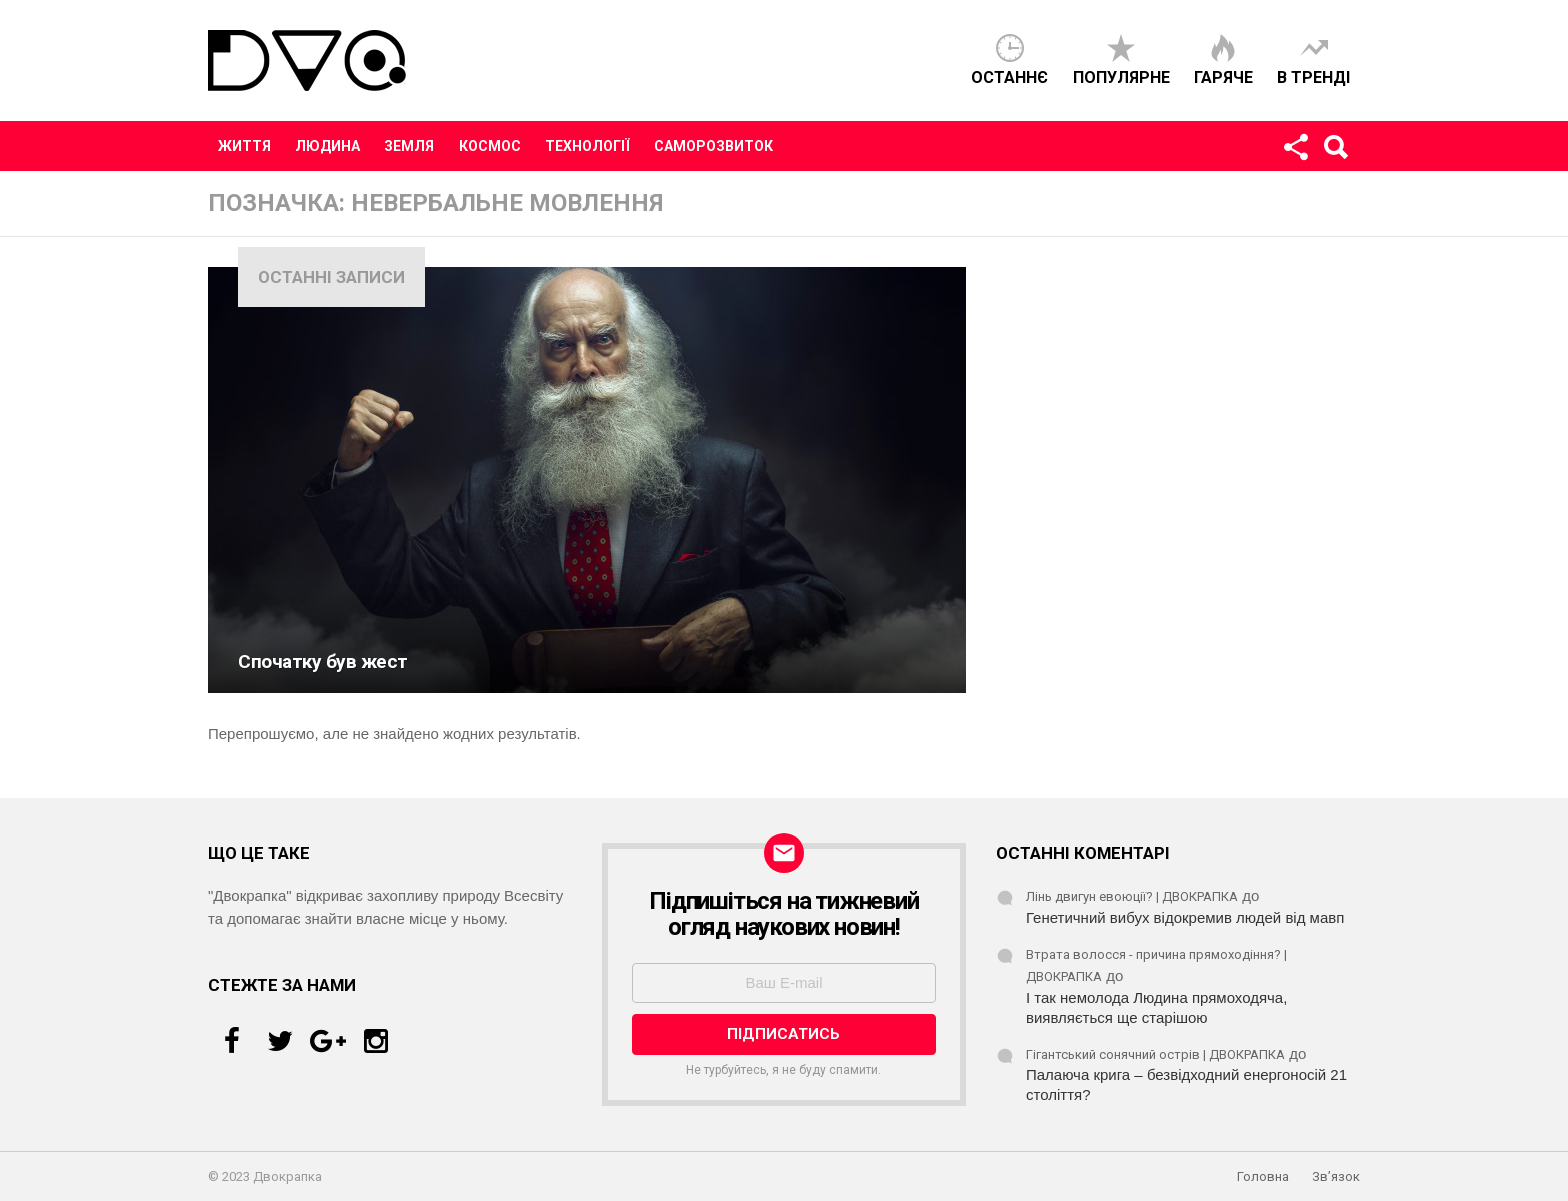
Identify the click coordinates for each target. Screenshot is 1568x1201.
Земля (409, 146)
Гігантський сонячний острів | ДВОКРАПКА (1155, 1054)
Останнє (1009, 77)
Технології (587, 146)
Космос (490, 146)
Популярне (1121, 77)
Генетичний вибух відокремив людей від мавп (1185, 917)
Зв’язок (1336, 1176)
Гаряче (1223, 77)
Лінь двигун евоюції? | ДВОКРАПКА (1132, 896)
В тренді (1313, 77)
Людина (327, 146)
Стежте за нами (1295, 151)
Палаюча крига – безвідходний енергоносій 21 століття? (1186, 1084)
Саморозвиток (713, 146)
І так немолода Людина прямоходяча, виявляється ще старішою (1156, 1007)
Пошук (1335, 151)
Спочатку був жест (323, 661)
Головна (1263, 1176)
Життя (244, 146)
